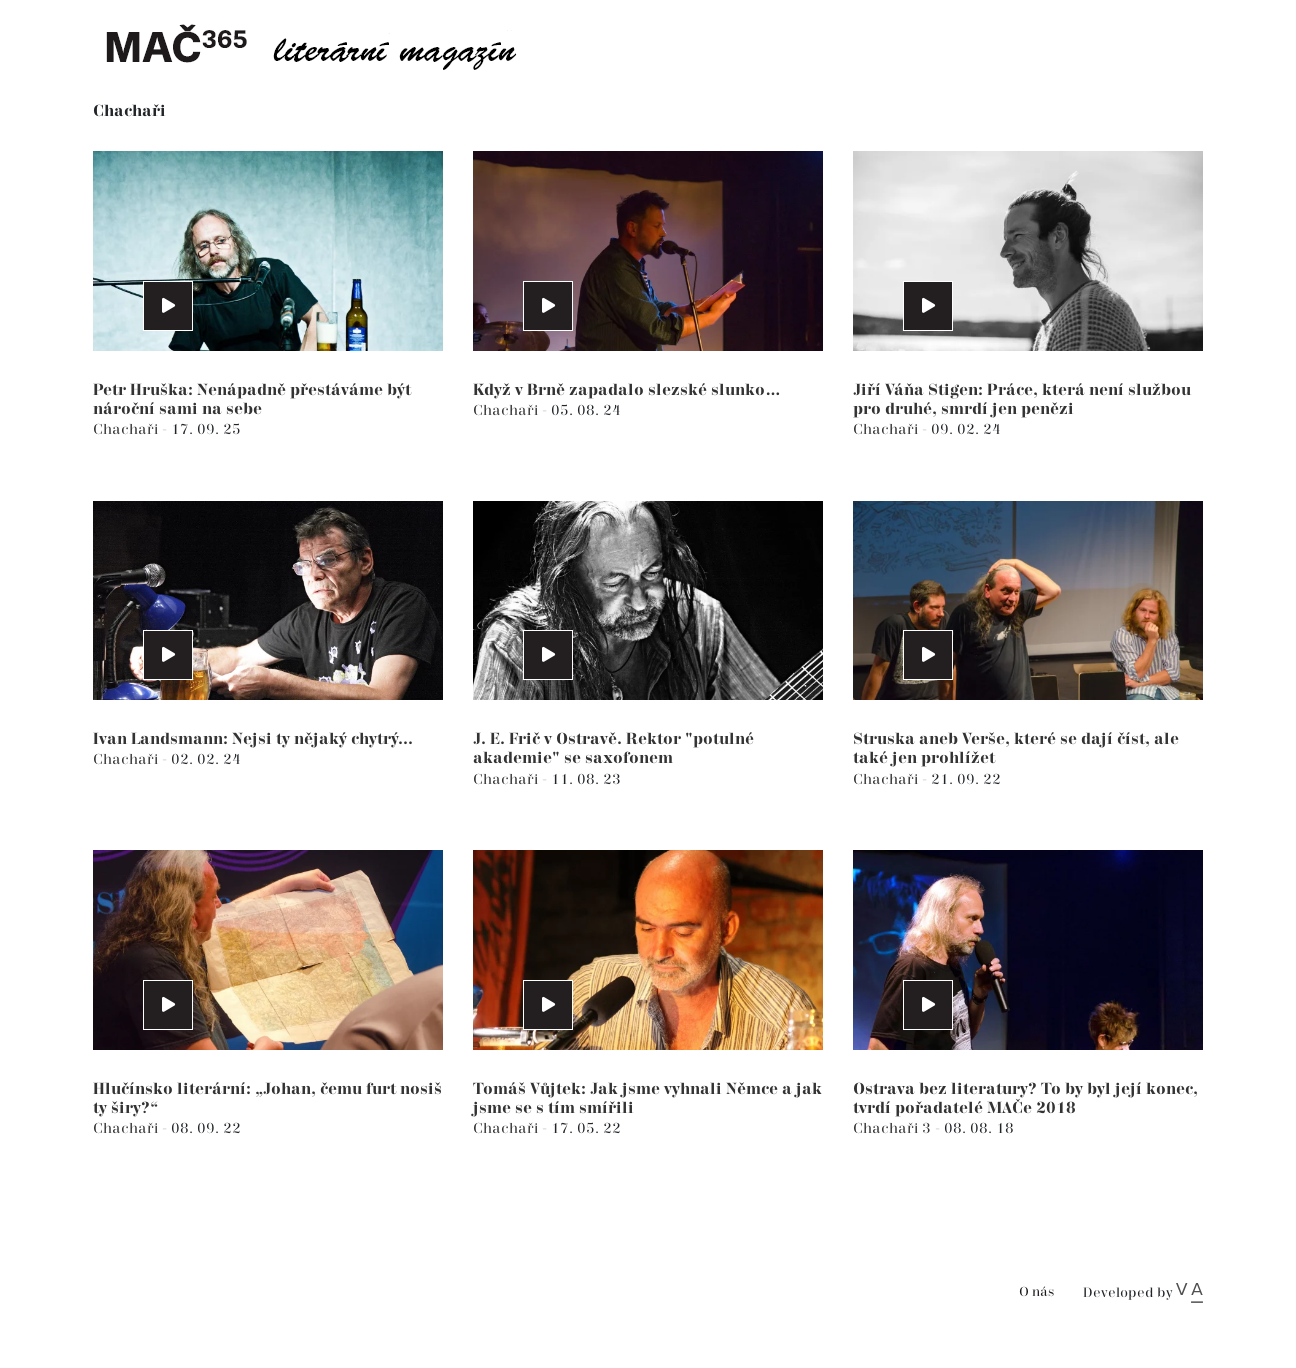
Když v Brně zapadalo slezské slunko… (627, 390)
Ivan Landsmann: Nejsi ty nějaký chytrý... (253, 739)
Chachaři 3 (894, 1128)
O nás (1036, 1292)
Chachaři (127, 429)
